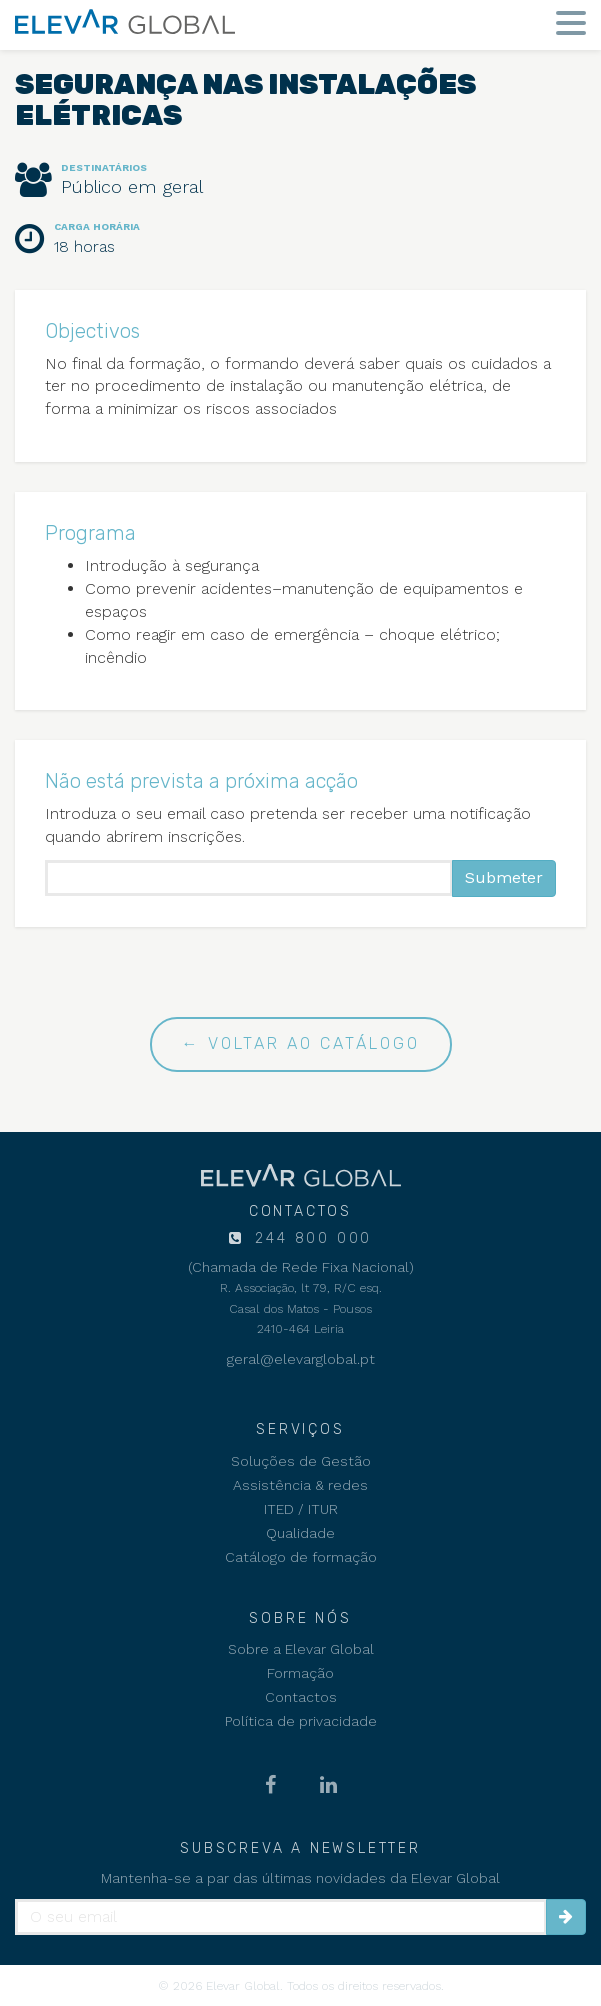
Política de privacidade (301, 1721)
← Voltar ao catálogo (301, 1043)
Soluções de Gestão (301, 1461)
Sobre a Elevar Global (301, 1649)
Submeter (504, 877)
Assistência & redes (300, 1485)
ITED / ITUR (301, 1509)
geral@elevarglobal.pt (301, 1359)
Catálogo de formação (301, 1557)
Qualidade (300, 1533)
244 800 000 (311, 1238)
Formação (300, 1673)
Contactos (301, 1697)
